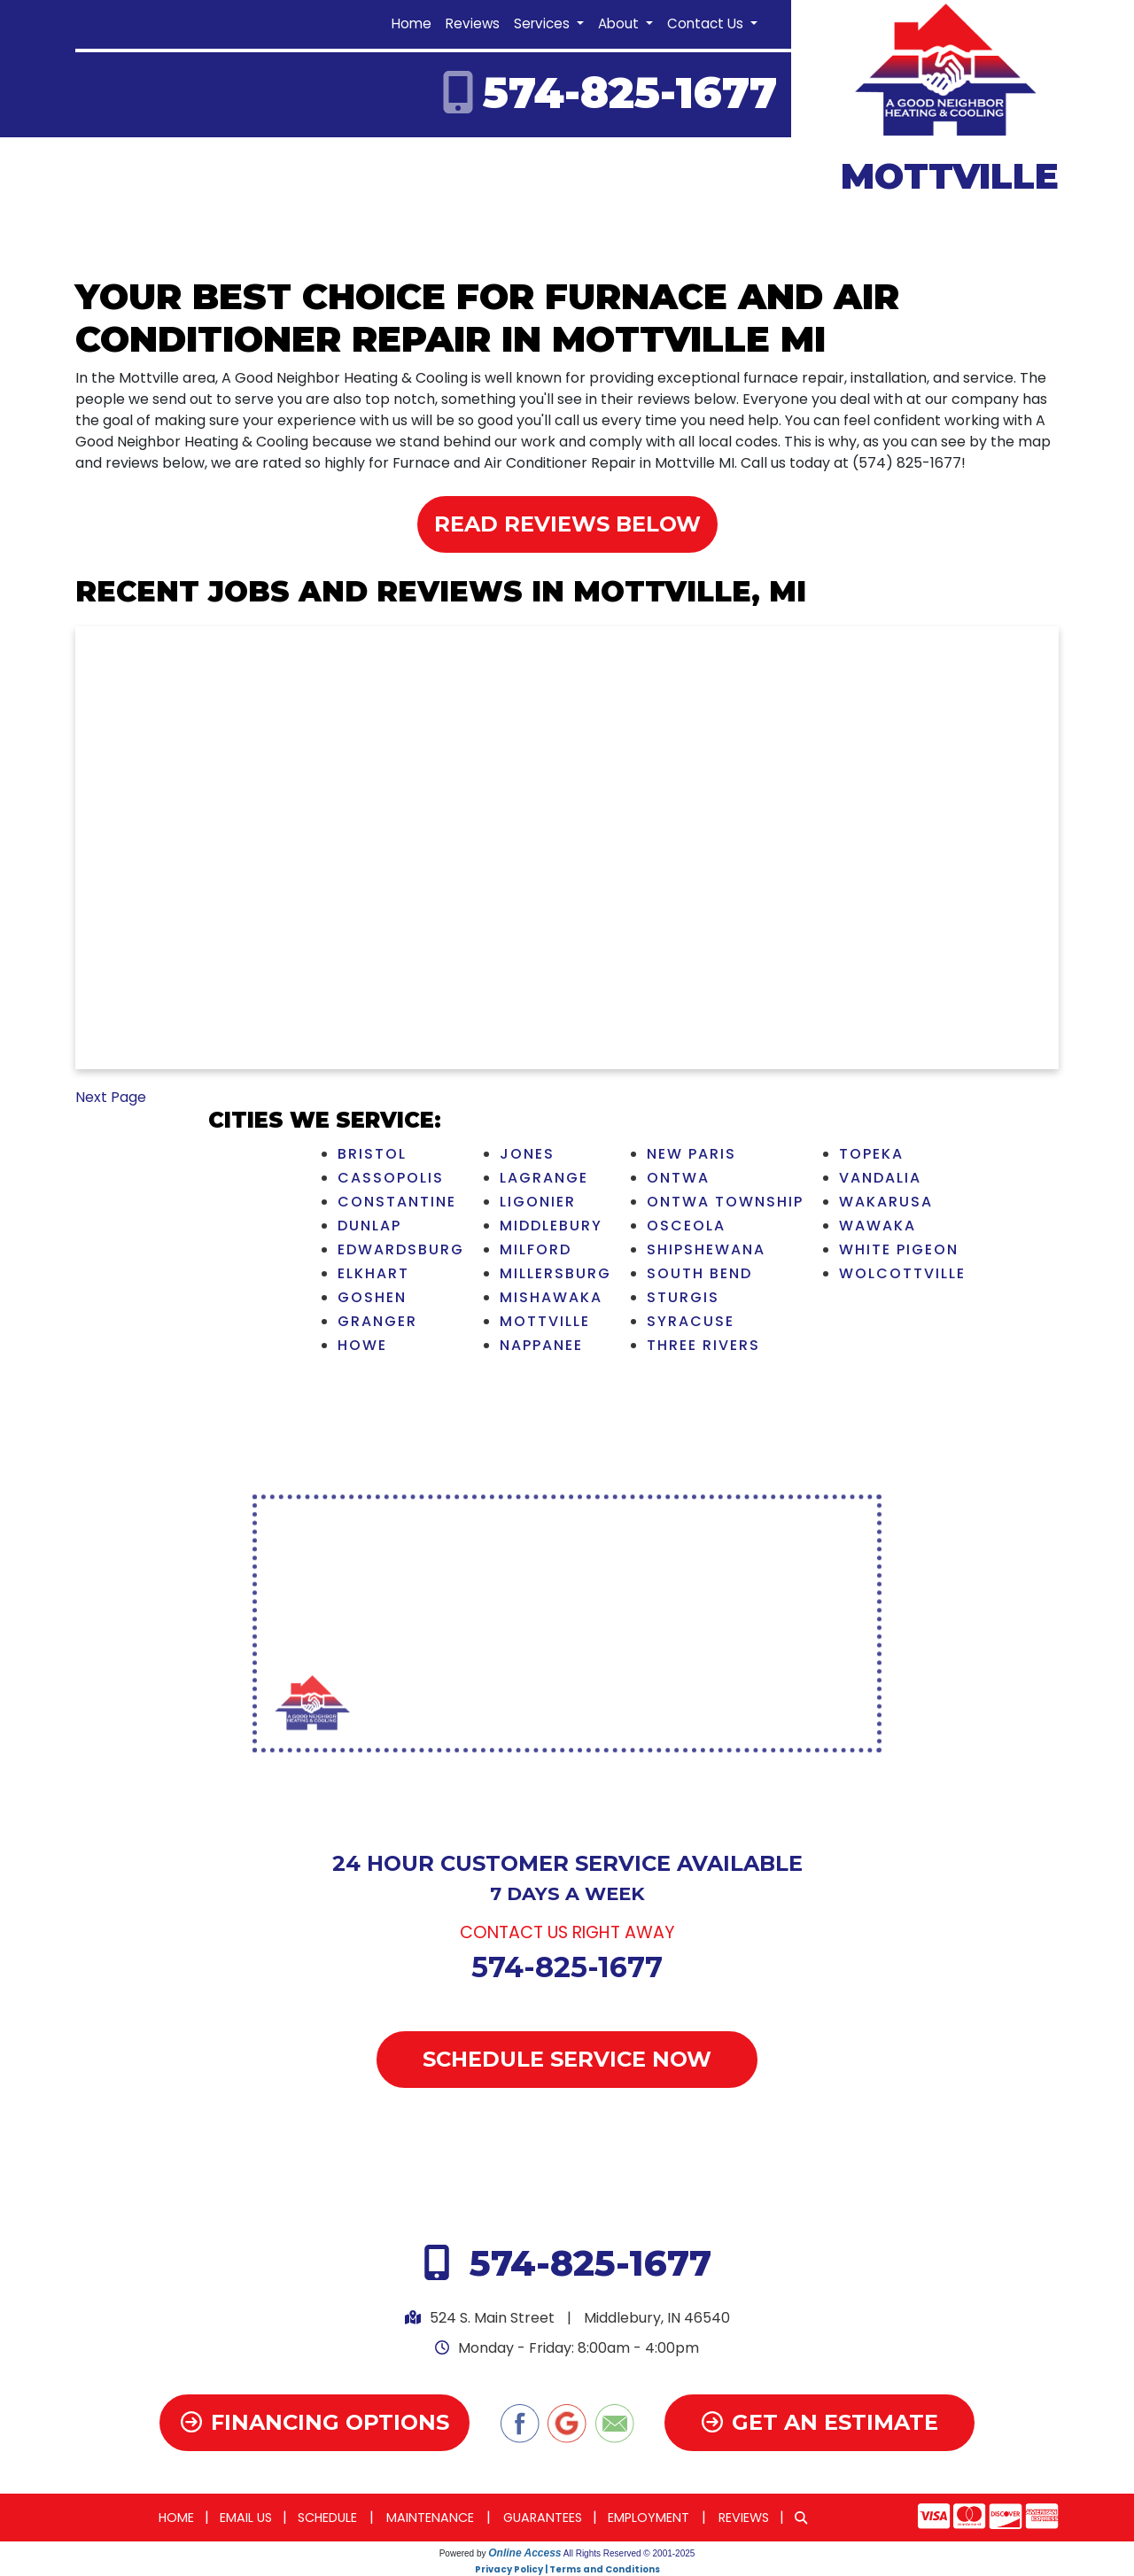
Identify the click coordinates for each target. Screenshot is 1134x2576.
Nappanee (541, 1345)
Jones (527, 1154)
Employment (648, 2517)
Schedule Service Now (567, 2059)
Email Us (246, 2517)
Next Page (110, 1097)
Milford (535, 1249)
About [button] (620, 23)
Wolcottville (902, 1273)
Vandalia (880, 1178)
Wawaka (877, 1225)
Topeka (871, 1154)
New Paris (691, 1154)
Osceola (686, 1225)
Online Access (524, 2553)
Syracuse (690, 1321)
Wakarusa (886, 1201)
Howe (362, 1345)
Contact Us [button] (707, 23)
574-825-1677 (630, 93)
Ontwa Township (725, 1201)
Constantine (397, 1201)
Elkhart (373, 1273)
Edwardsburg (401, 1249)
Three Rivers (703, 1345)
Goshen (372, 1297)
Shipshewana (706, 1249)
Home (411, 23)
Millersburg (555, 1273)
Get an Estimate (820, 2422)
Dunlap (369, 1225)
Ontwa (678, 1178)
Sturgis (683, 1297)
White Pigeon (899, 1249)
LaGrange (544, 1178)
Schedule (327, 2517)
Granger (377, 1321)
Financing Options (315, 2422)
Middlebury (551, 1225)
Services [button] (543, 23)
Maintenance (430, 2517)
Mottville (545, 1321)
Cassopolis (391, 1178)
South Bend (699, 1273)
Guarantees (542, 2517)
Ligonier (538, 1201)
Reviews (473, 23)
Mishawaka (551, 1297)
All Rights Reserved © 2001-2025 (629, 2553)
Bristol (372, 1154)
